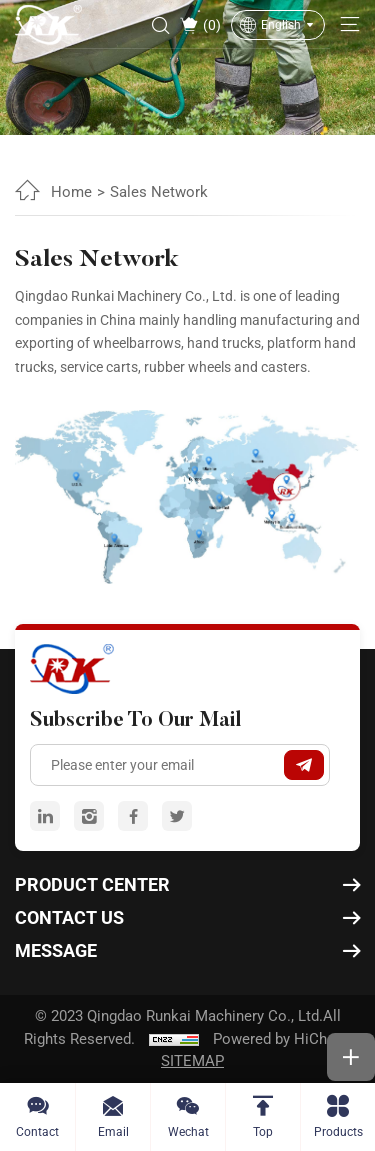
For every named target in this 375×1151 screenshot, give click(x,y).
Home (71, 192)
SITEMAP (192, 1061)
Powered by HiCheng (282, 1039)
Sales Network (159, 192)
